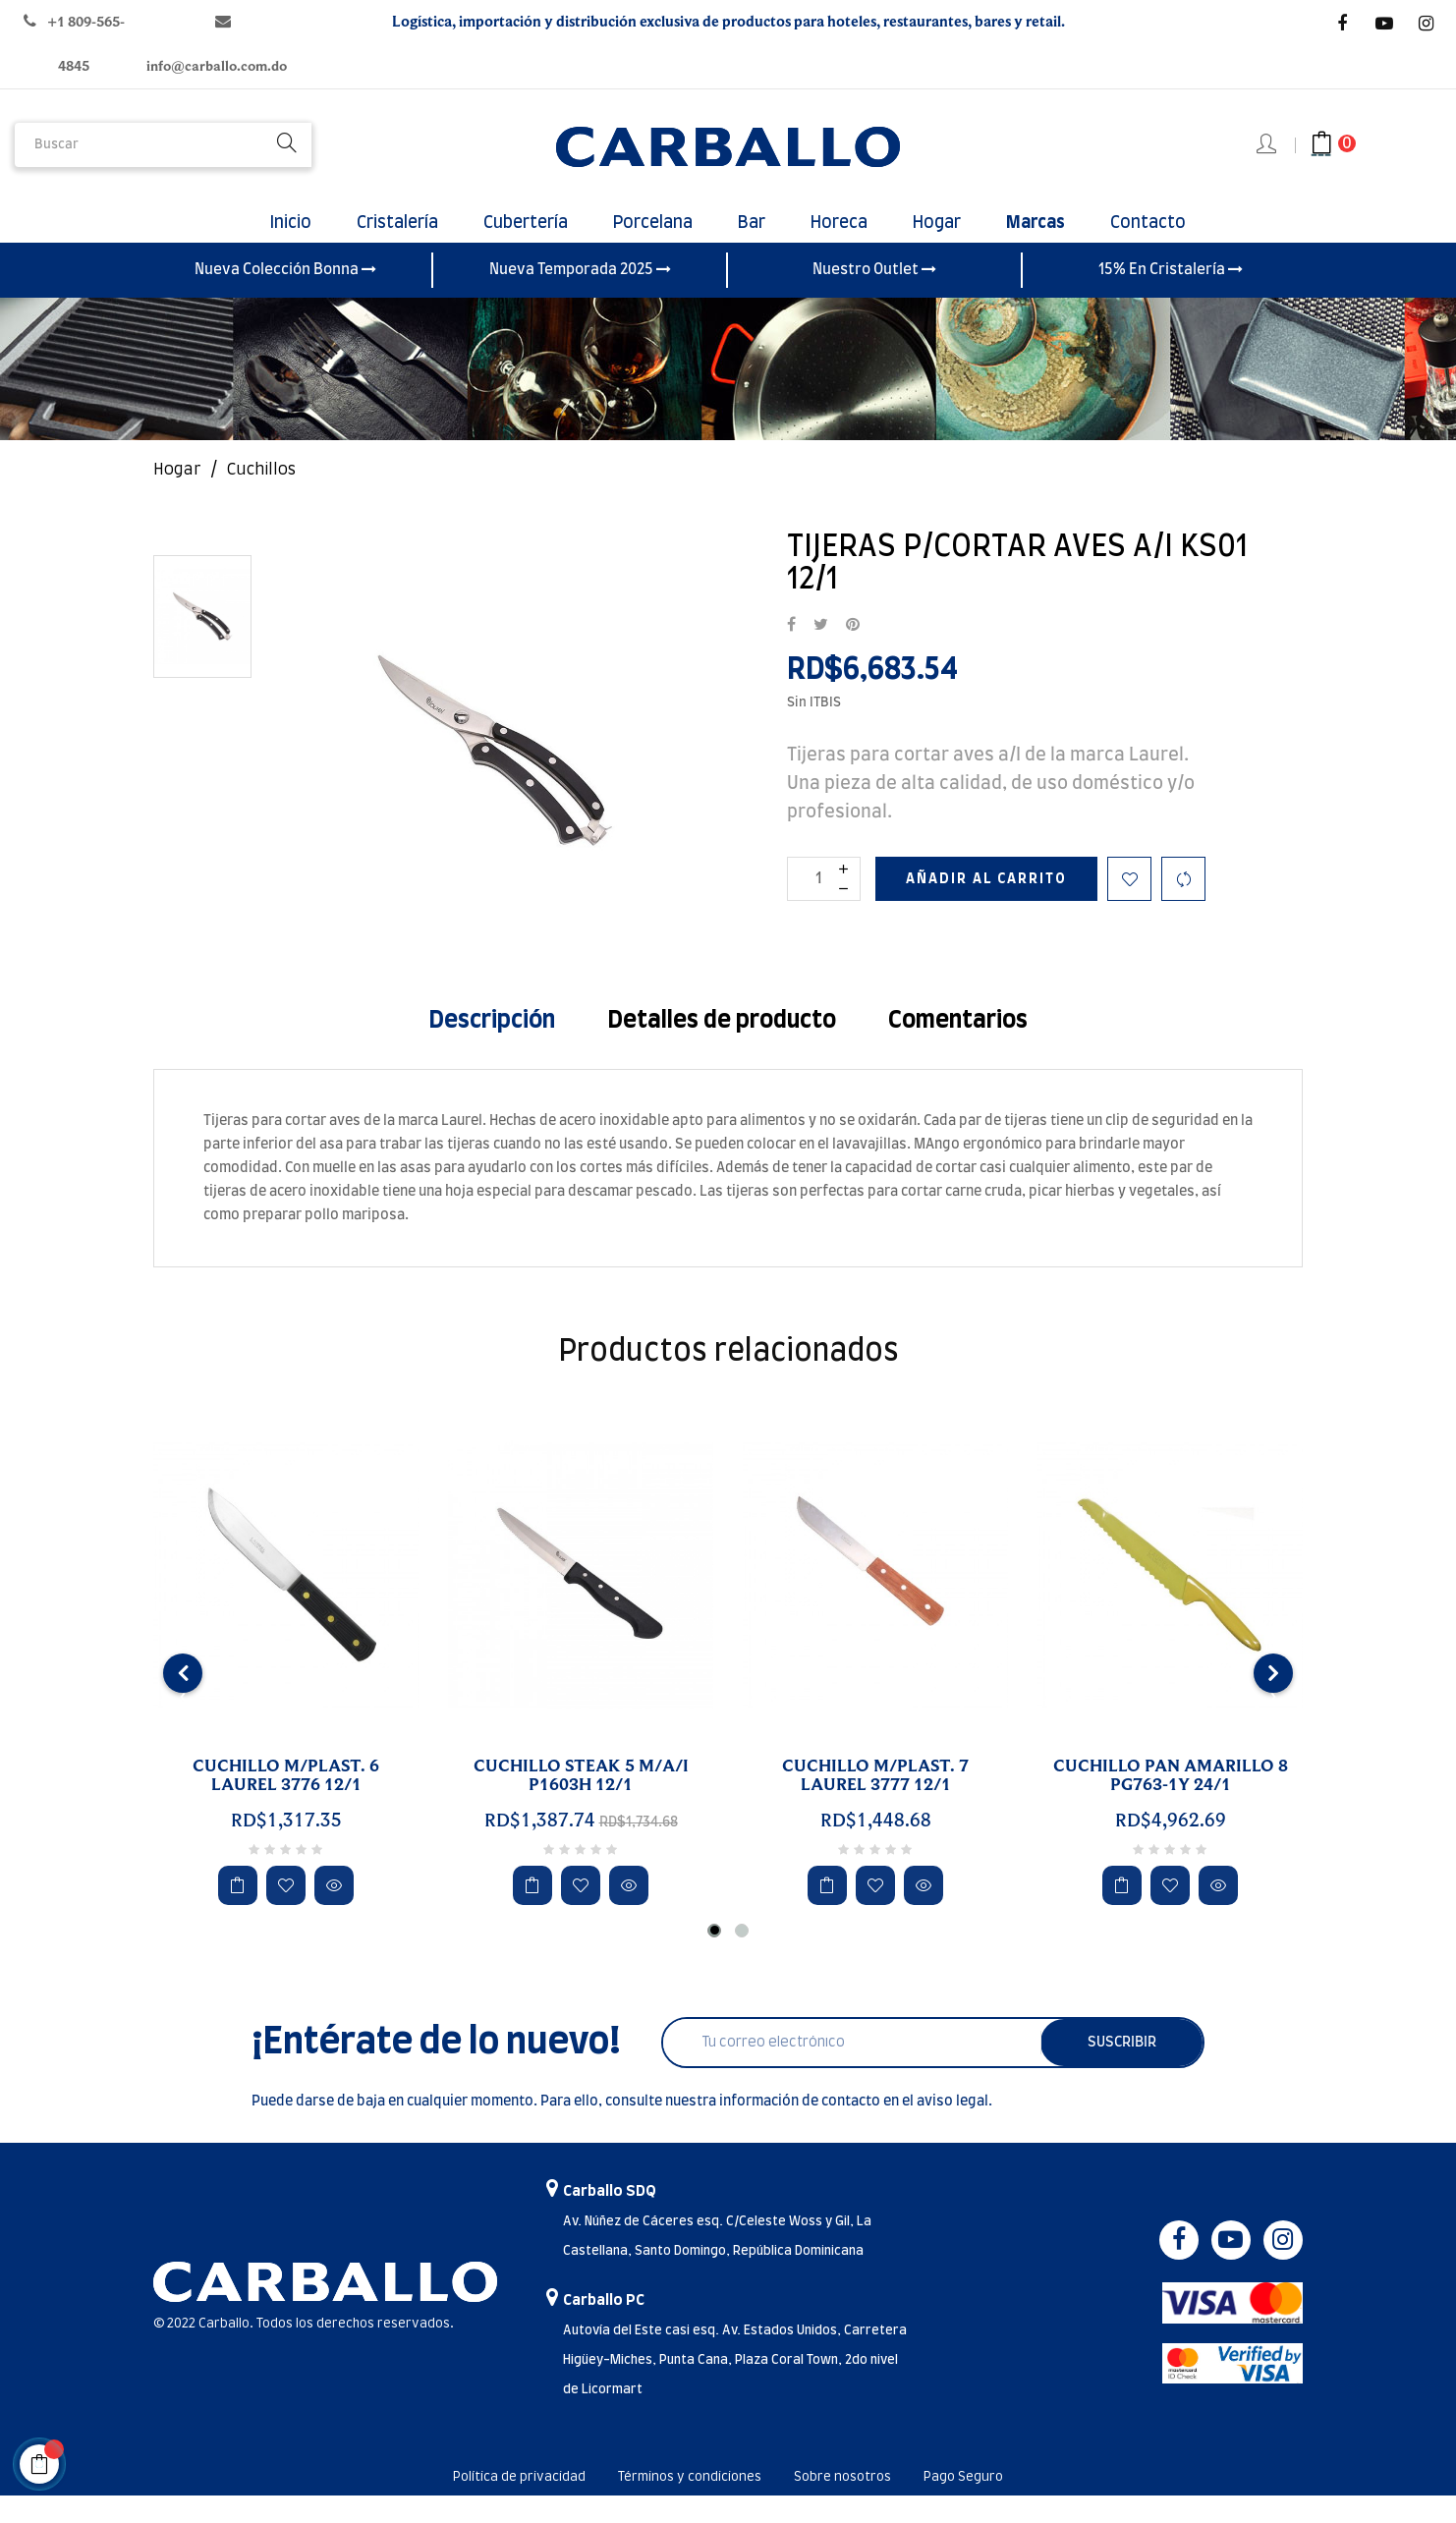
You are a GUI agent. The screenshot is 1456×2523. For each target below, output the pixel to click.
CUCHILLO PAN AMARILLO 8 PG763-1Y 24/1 (1170, 1803)
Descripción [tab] (491, 1048)
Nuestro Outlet (874, 298)
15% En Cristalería (1170, 298)
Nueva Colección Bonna (285, 298)
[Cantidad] (824, 906)
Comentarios (958, 1048)
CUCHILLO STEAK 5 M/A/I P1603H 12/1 (581, 1803)
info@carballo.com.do (216, 66)
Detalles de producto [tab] (721, 1048)
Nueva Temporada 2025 (580, 298)
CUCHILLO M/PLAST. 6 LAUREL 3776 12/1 (286, 1803)
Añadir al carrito (986, 907)
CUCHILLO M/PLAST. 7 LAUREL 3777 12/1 (875, 1803)
